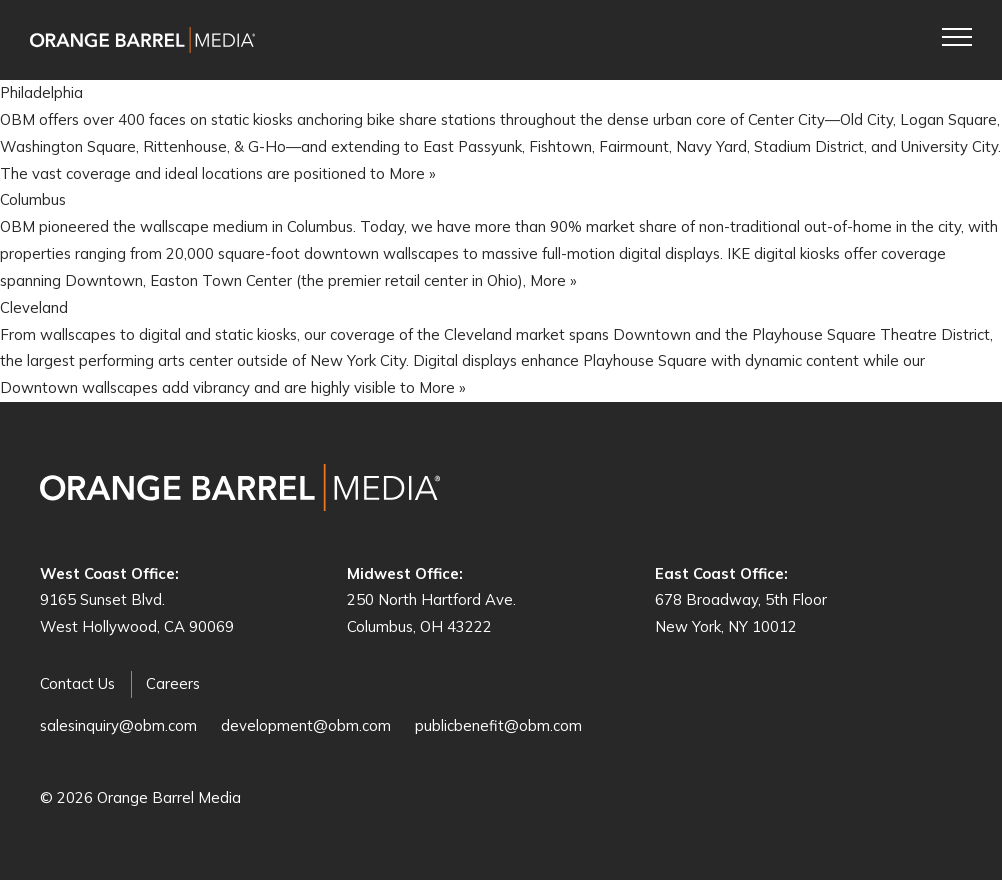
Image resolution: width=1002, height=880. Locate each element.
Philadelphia (41, 92)
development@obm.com (306, 725)
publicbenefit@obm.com (498, 725)
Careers (173, 683)
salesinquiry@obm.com (118, 725)
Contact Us (77, 683)
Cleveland (34, 307)
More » (412, 173)
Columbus (33, 199)
